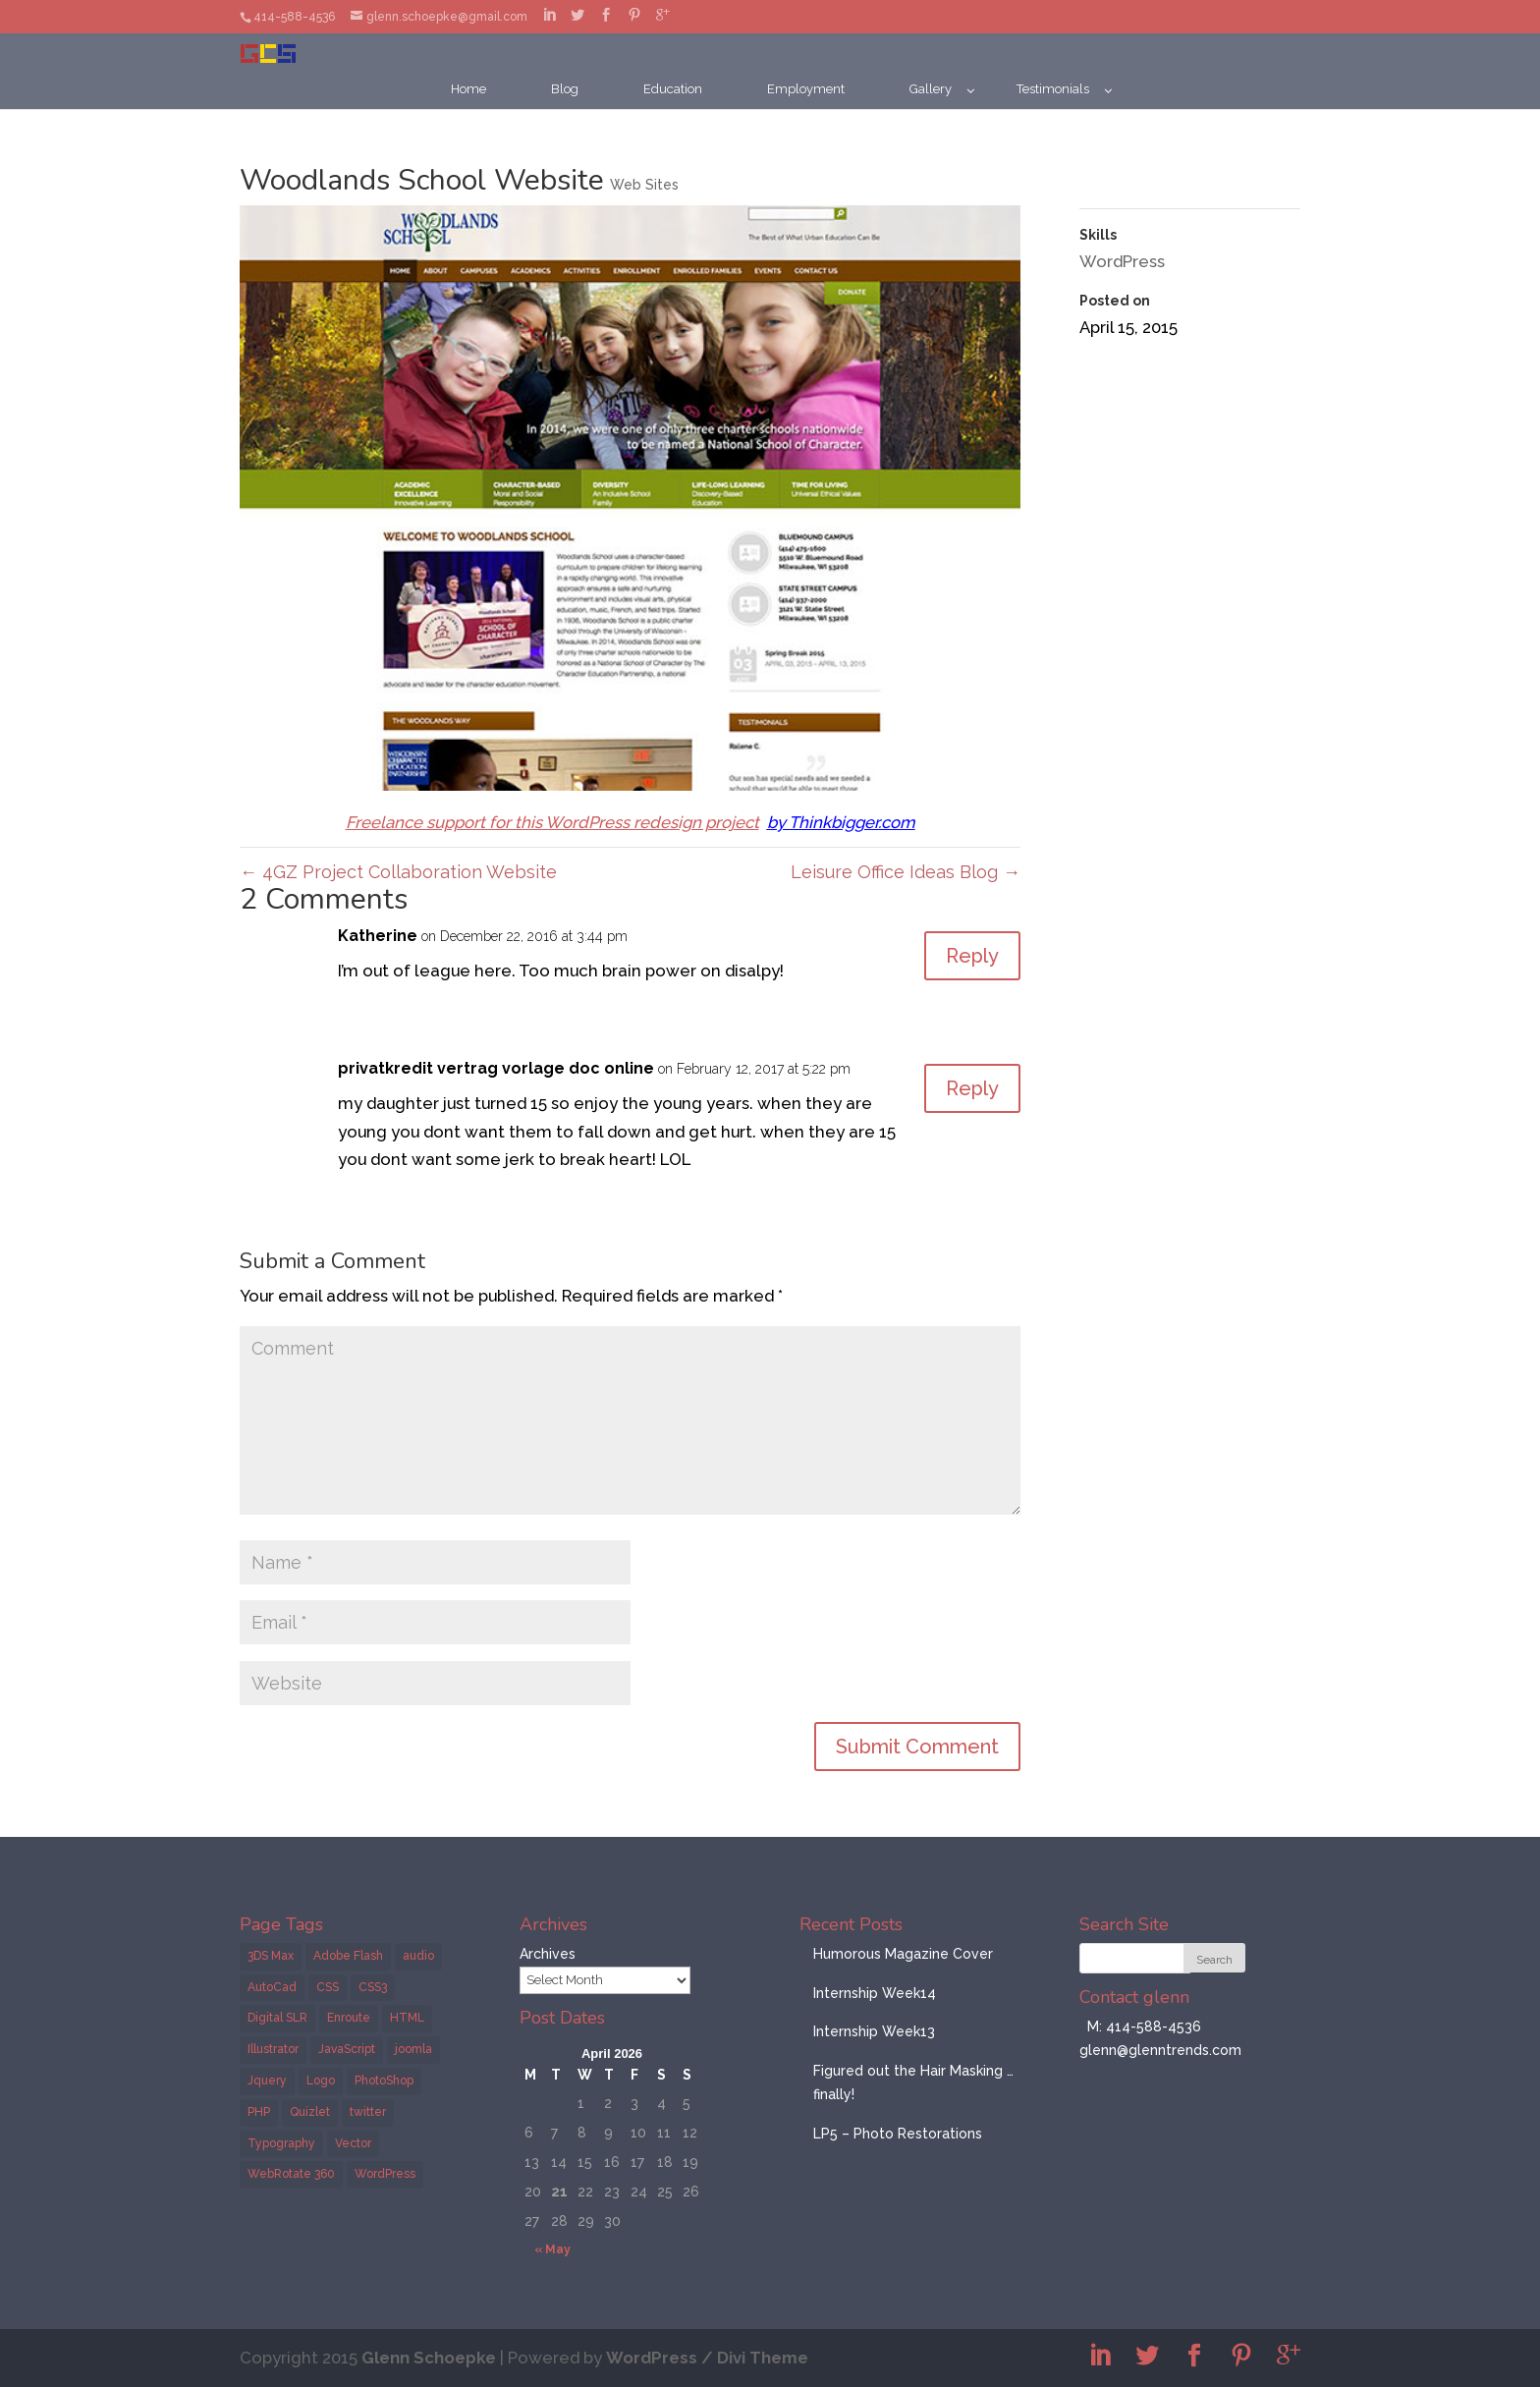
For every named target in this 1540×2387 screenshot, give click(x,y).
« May (552, 2249)
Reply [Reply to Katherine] (972, 956)
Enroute (348, 2018)
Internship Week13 (874, 2031)
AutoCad (272, 1987)
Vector (353, 2143)
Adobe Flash (348, 1956)
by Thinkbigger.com (841, 822)
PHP (259, 2112)
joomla (413, 2049)
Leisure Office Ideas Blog (905, 871)
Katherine (377, 935)
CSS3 (372, 1987)
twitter (368, 2112)
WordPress (1122, 261)
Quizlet (310, 2112)
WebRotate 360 (291, 2174)
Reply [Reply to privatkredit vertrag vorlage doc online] (972, 1088)
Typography (281, 2143)
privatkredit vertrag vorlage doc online (496, 1068)
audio (418, 1956)
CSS (327, 1987)
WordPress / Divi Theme (707, 2357)
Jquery (267, 2080)
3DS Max (271, 1956)
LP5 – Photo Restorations (897, 2133)
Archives (548, 1954)
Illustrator (273, 2049)
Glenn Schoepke (428, 2357)
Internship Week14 (874, 1993)
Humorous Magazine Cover (903, 1954)
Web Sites (644, 185)
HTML (407, 2018)
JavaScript (346, 2049)
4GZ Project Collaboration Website (398, 871)
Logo (320, 2080)
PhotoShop (384, 2080)
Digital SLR (277, 2018)
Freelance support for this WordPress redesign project (552, 822)
